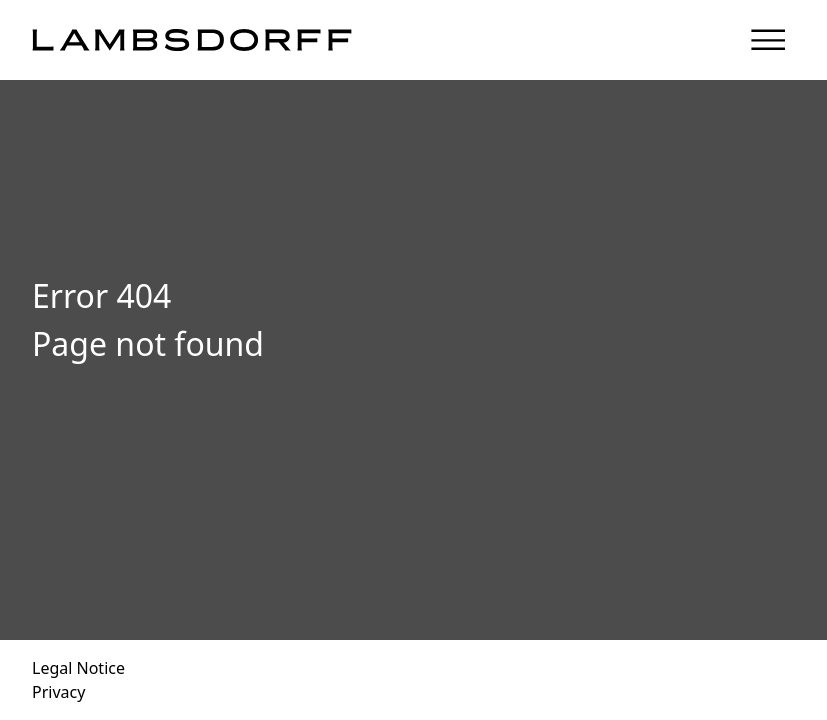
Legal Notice (78, 668)
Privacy (58, 692)
